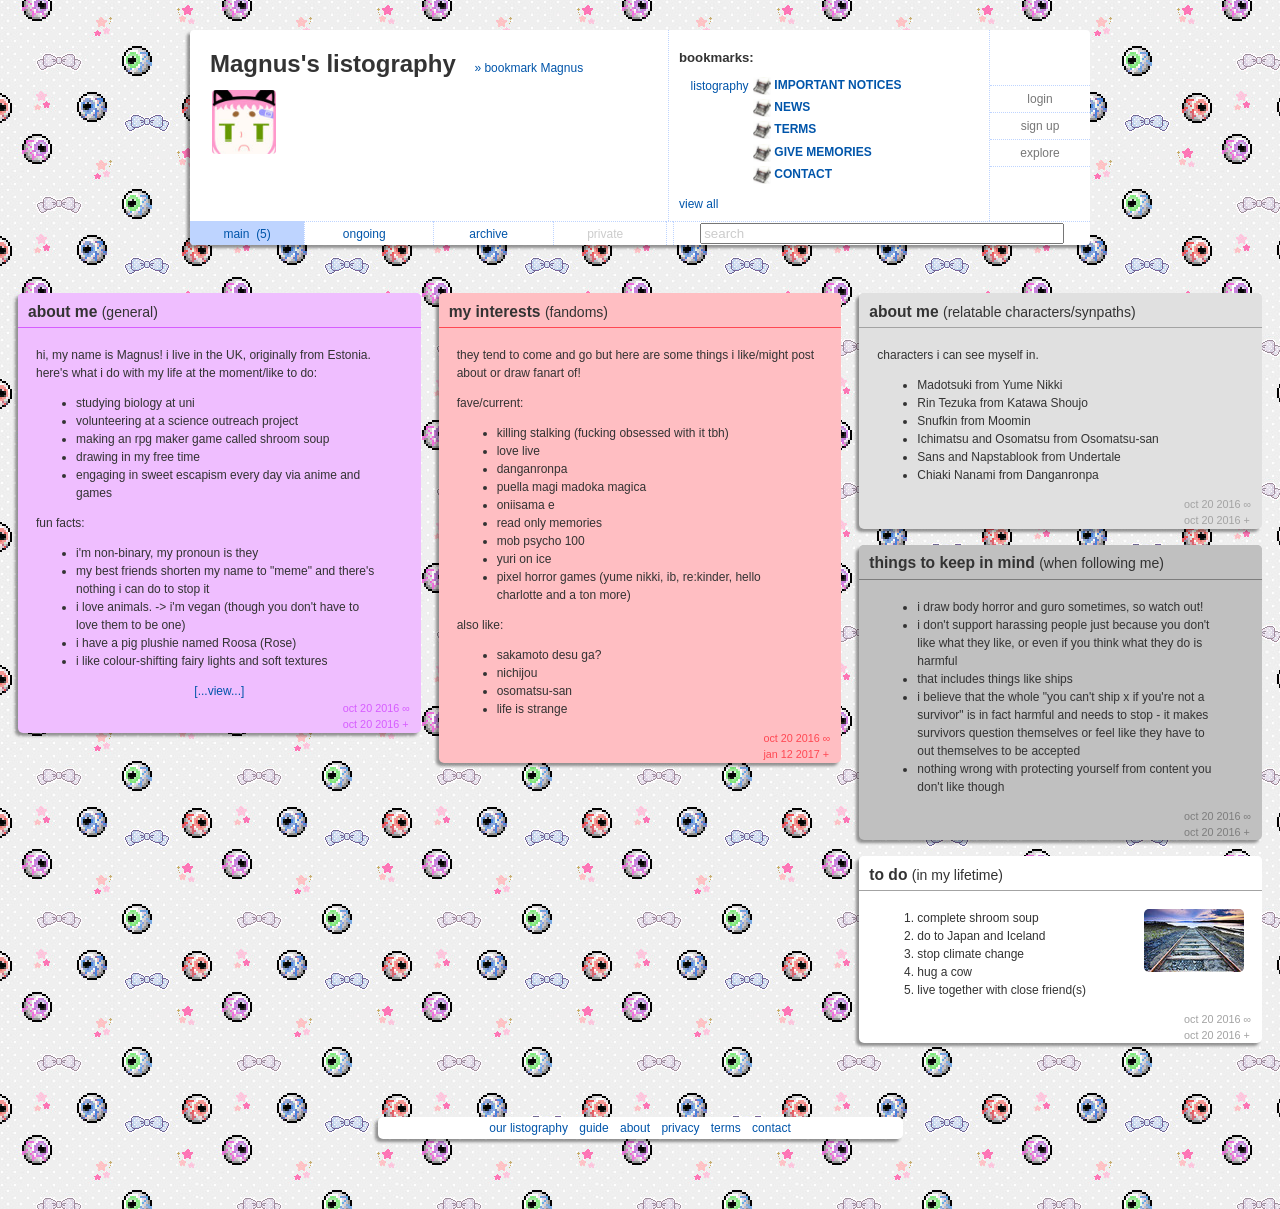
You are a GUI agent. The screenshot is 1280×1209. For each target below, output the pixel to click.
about (635, 1128)
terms (726, 1128)
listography (720, 86)
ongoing (369, 234)
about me (98, 311)
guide (593, 1128)
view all (698, 204)
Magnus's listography (333, 63)
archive (493, 234)
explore (1039, 153)
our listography (528, 1128)
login (1039, 99)
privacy (680, 1128)
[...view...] (219, 691)
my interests (533, 311)
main (246, 234)
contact (771, 1128)
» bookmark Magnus (528, 68)
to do (941, 874)
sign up (1040, 126)
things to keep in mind (1021, 562)
